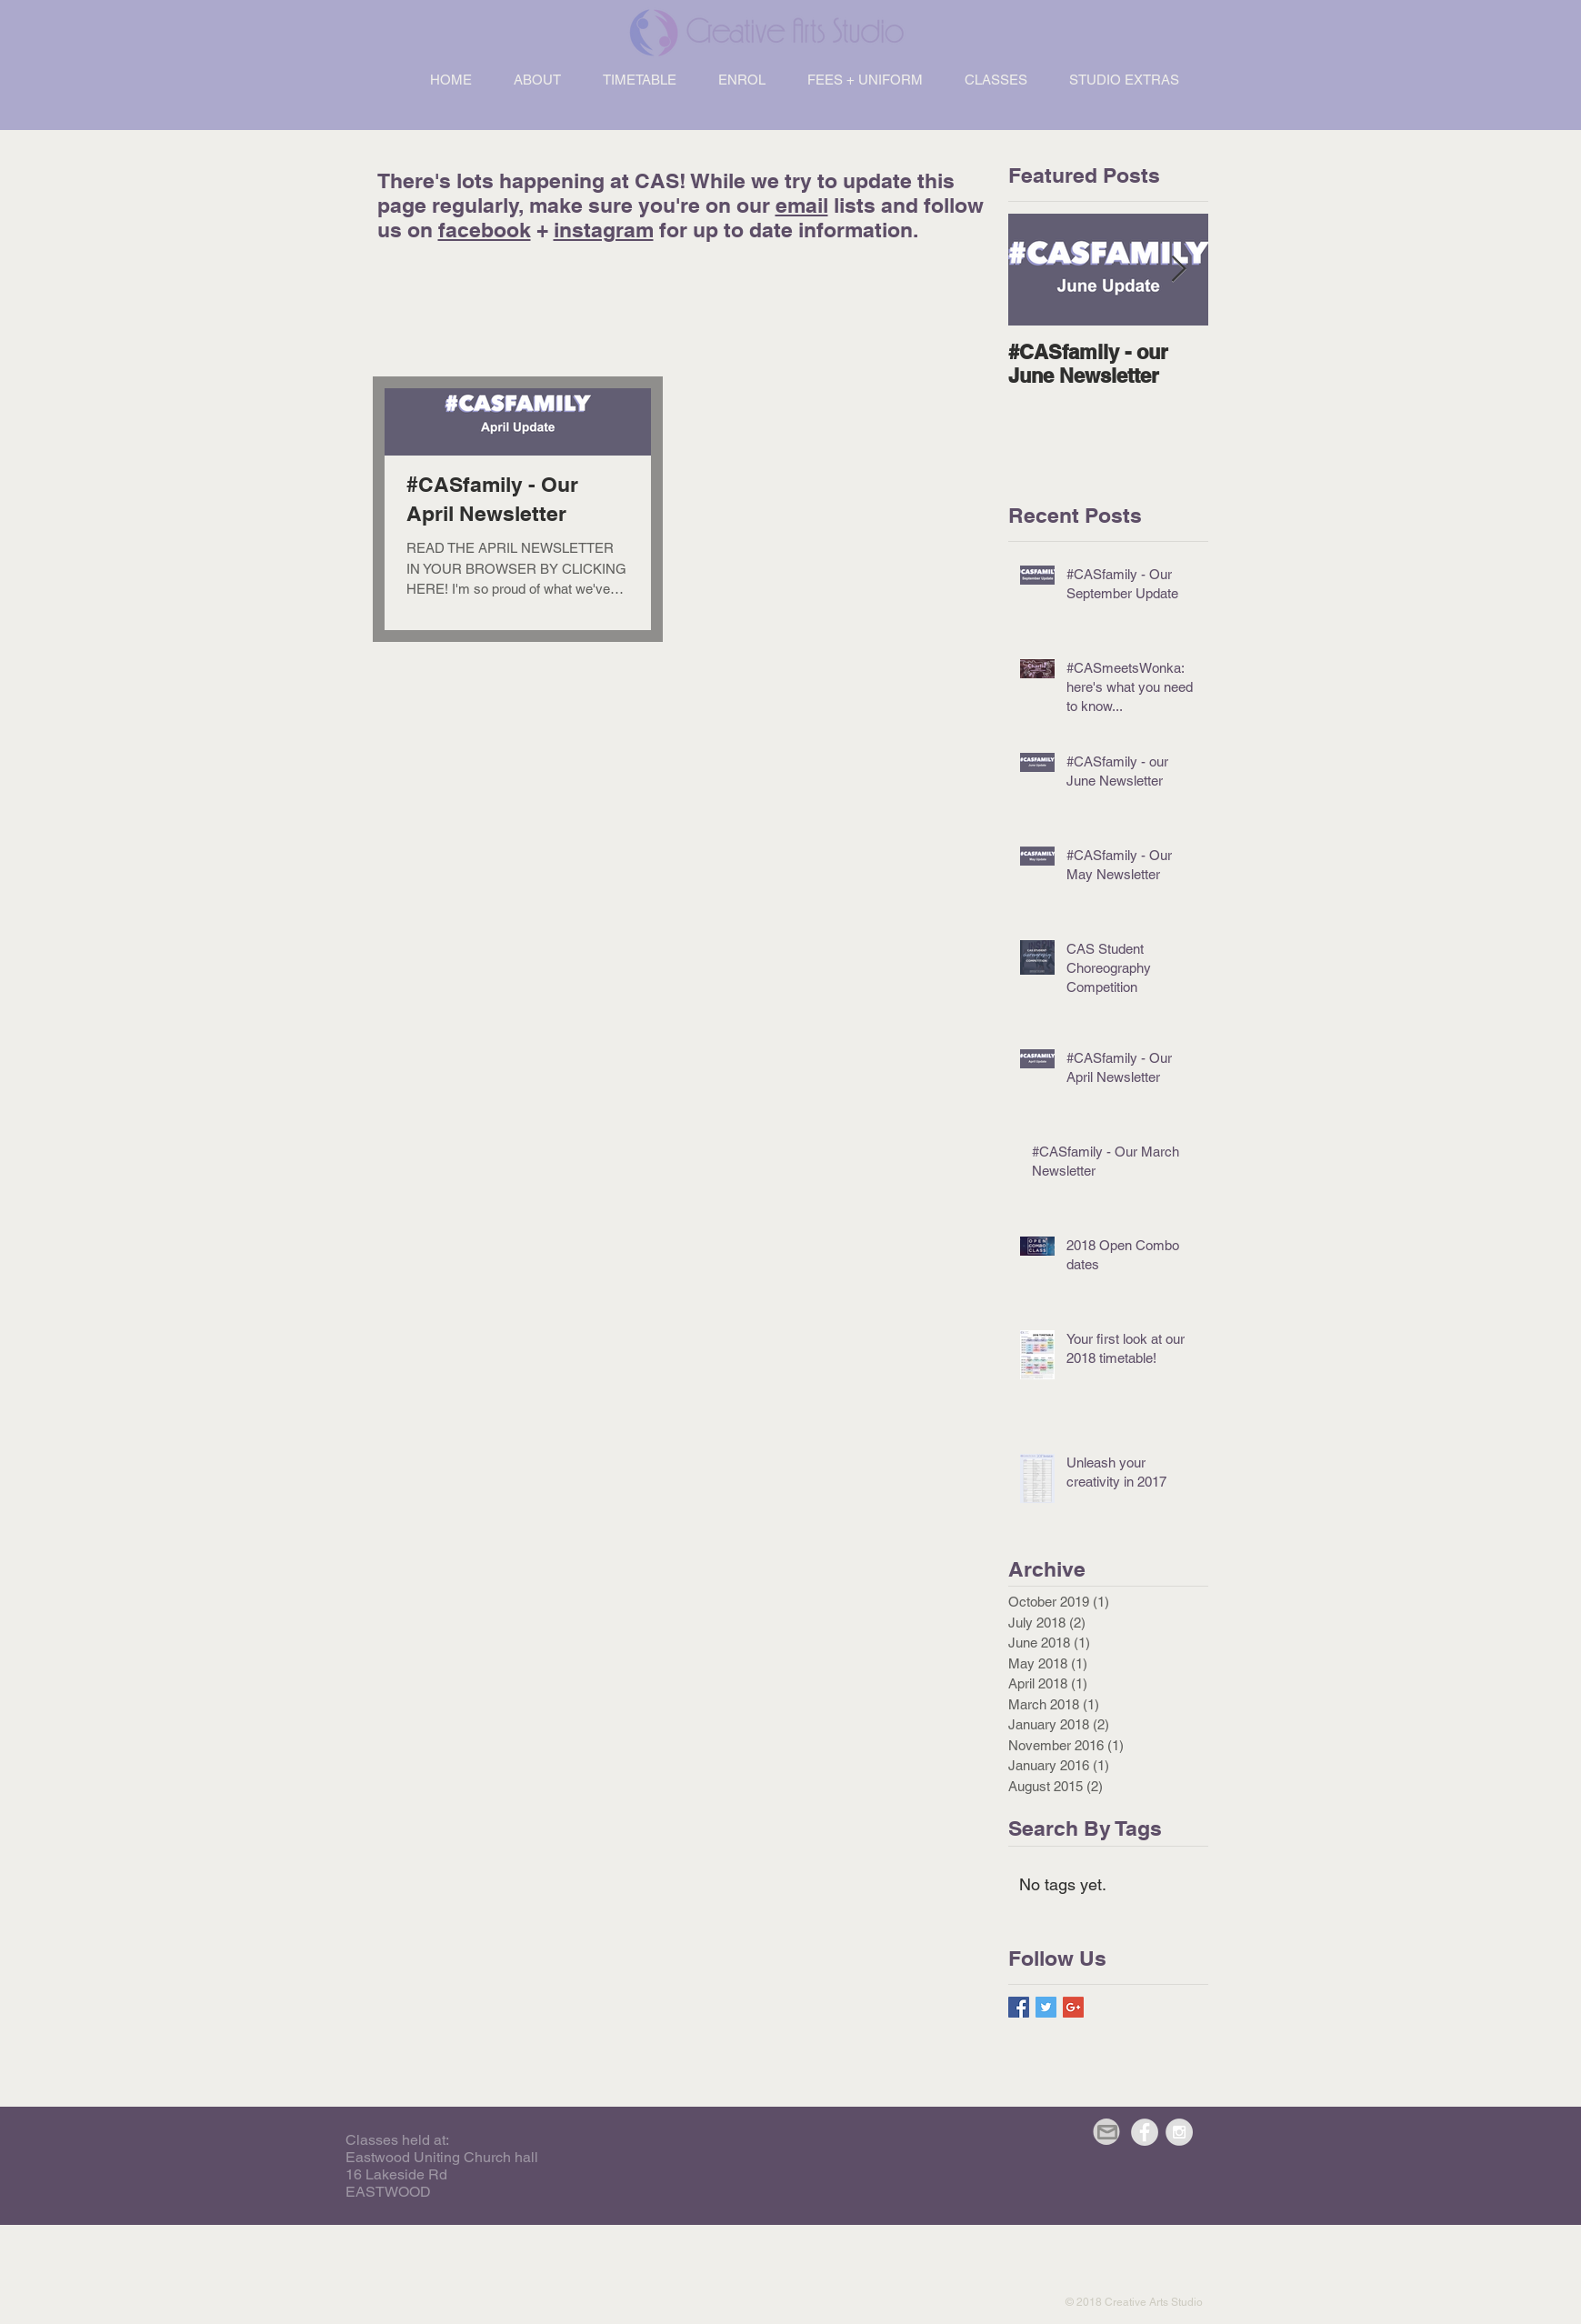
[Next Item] (1179, 269)
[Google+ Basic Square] (1073, 2007)
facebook (484, 229)
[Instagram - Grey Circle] (1179, 2132)
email (801, 205)
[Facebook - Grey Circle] (1144, 2132)
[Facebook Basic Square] (1018, 2007)
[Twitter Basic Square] (1046, 2007)
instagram (604, 229)
